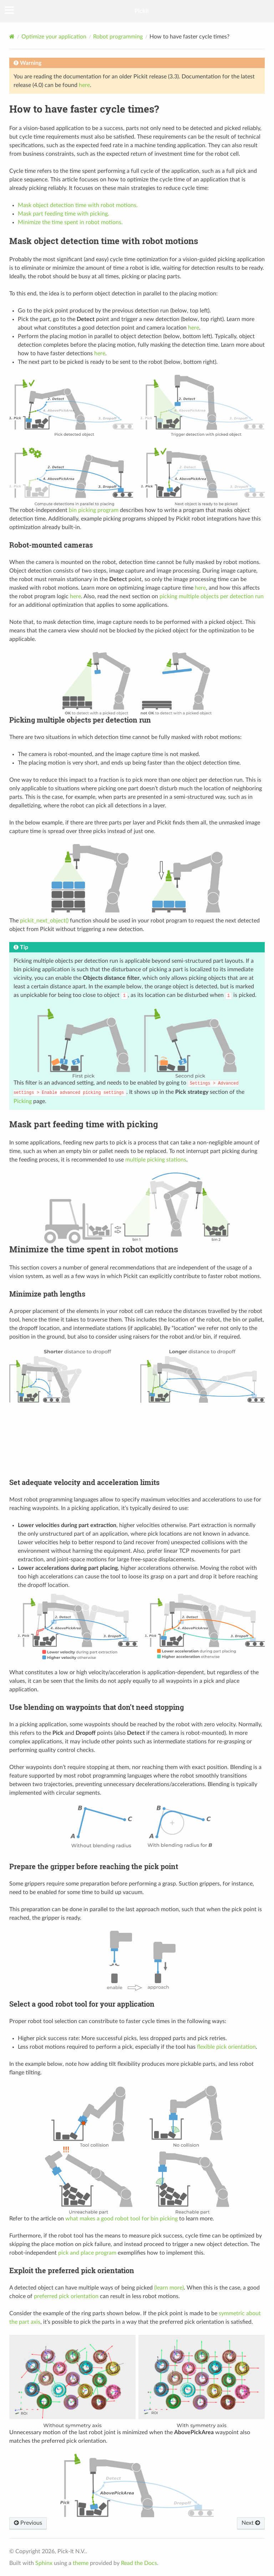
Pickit (142, 11)
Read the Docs (139, 2563)
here (84, 85)
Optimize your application (53, 37)
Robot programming (118, 37)
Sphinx (43, 2563)
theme (80, 2563)
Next (251, 2523)
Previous (28, 2523)
